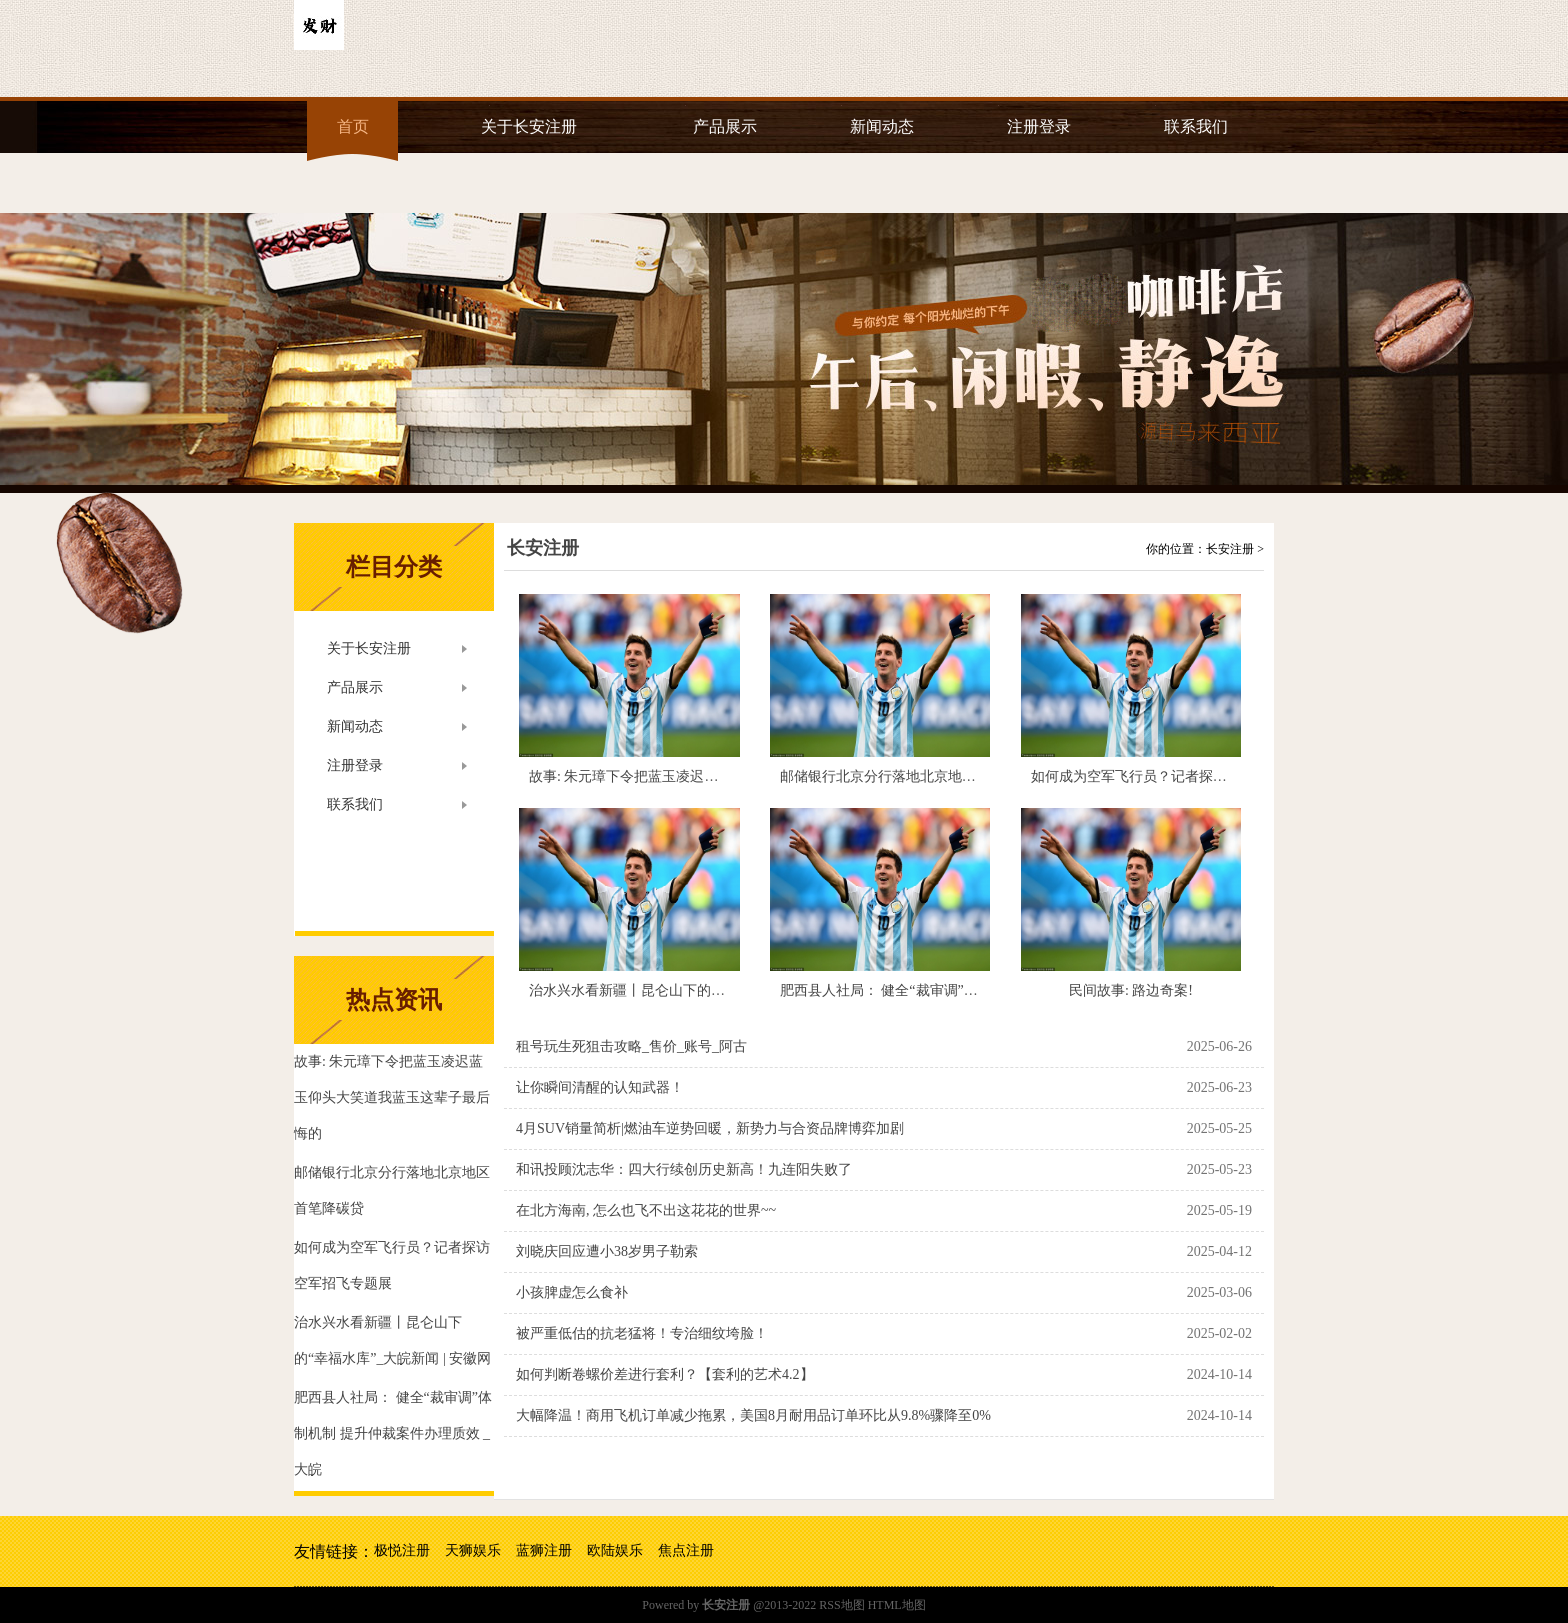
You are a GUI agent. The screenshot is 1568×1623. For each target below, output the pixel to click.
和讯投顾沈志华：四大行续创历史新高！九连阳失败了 (684, 1169)
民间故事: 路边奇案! (1131, 990)
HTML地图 (897, 1605)
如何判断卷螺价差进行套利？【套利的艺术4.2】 (665, 1374)
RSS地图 (841, 1605)
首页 (353, 126)
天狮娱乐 (473, 1550)
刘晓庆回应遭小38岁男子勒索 (607, 1251)
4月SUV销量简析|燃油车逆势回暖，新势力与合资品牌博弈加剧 (710, 1128)
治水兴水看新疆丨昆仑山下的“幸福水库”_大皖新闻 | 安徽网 (711, 990)
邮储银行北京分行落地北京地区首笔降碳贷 (913, 776)
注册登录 (1039, 126)
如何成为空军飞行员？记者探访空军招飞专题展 (1178, 776)
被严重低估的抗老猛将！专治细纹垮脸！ (642, 1333)
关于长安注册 (529, 126)
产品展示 (725, 126)
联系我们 (1196, 126)
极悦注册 (402, 1550)
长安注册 (543, 548)
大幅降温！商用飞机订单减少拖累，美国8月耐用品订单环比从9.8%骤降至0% (753, 1415)
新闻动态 (882, 126)
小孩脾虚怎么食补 (572, 1292)
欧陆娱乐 (615, 1550)
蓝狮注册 (544, 1550)
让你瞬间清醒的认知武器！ (600, 1087)
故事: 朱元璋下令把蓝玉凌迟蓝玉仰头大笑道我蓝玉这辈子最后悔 (728, 776)
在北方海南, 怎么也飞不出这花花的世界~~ (646, 1210)
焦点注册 (686, 1550)
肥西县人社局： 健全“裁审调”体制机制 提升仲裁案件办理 (957, 990)
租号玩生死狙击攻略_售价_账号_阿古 (631, 1046)
